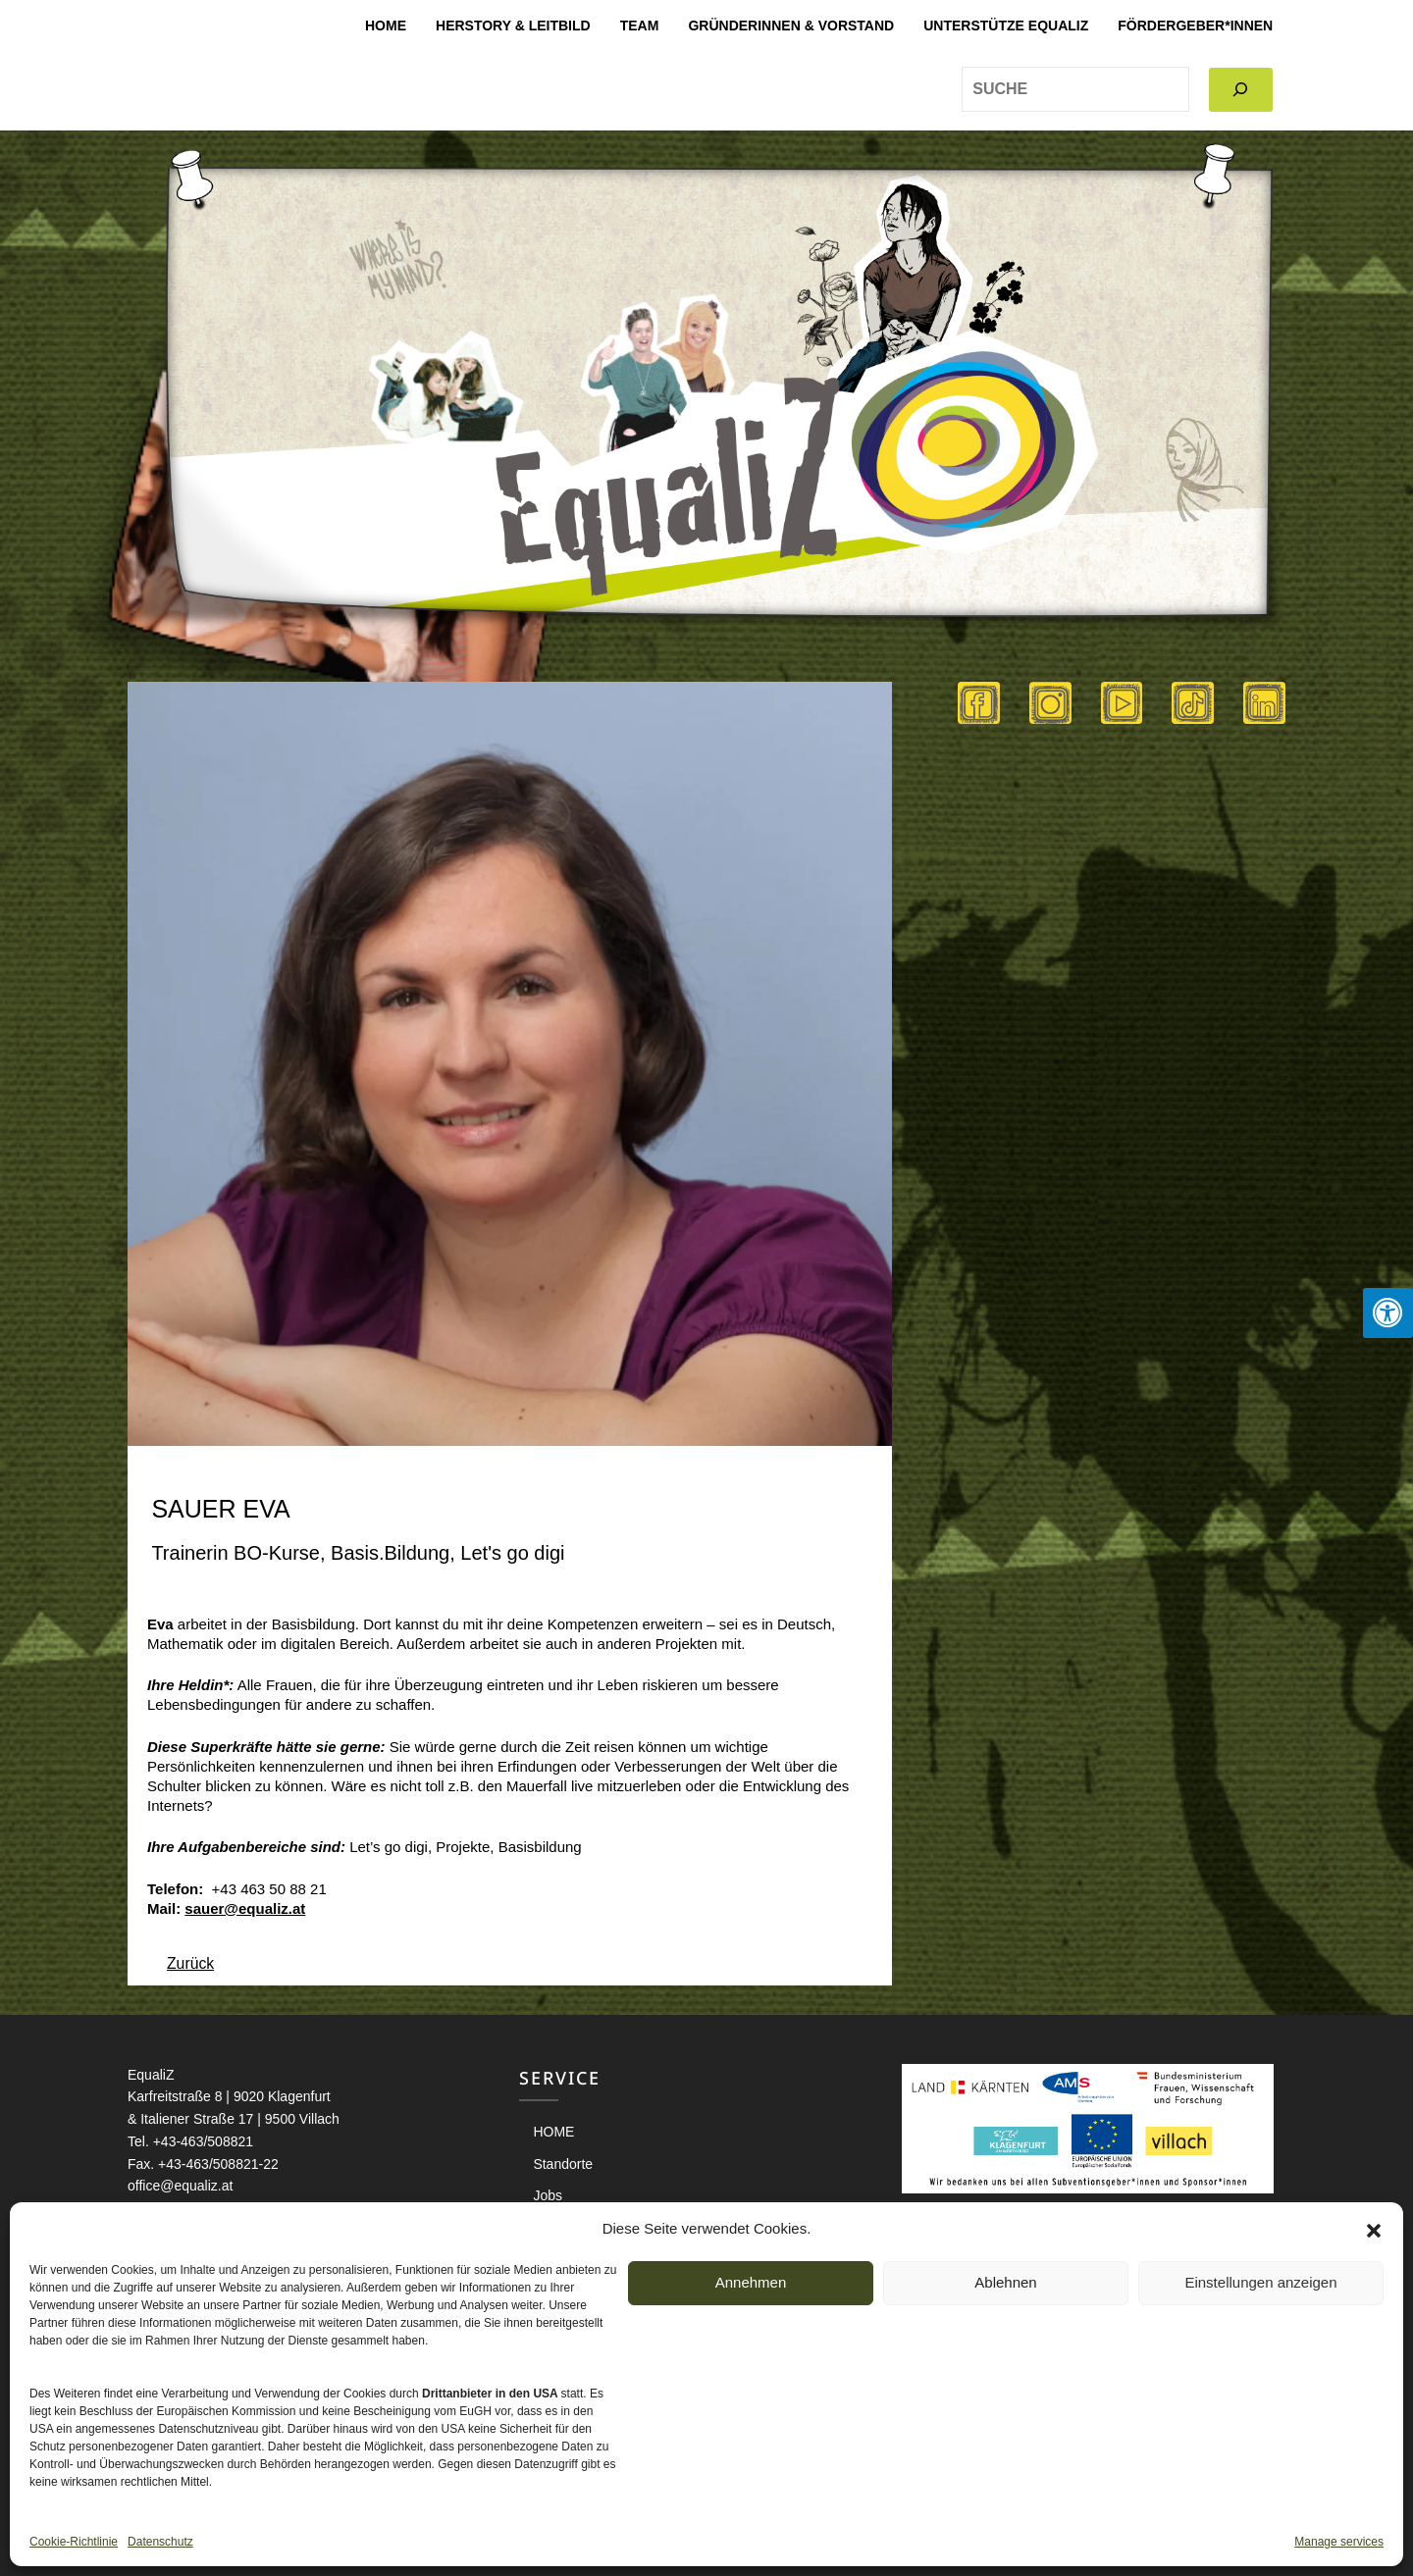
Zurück (191, 1963)
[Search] (1241, 90)
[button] (1374, 2229)
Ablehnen (1005, 2282)
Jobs (547, 2195)
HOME (385, 25)
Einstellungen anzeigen (1260, 2282)
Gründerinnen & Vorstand (791, 25)
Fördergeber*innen (1195, 25)
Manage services (1339, 2542)
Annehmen (751, 2282)
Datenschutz (160, 2542)
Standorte (563, 2164)
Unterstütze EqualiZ (1005, 25)
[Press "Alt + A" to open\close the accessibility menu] (1388, 1313)
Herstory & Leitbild (513, 25)
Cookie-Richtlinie (73, 2542)
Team (639, 25)
